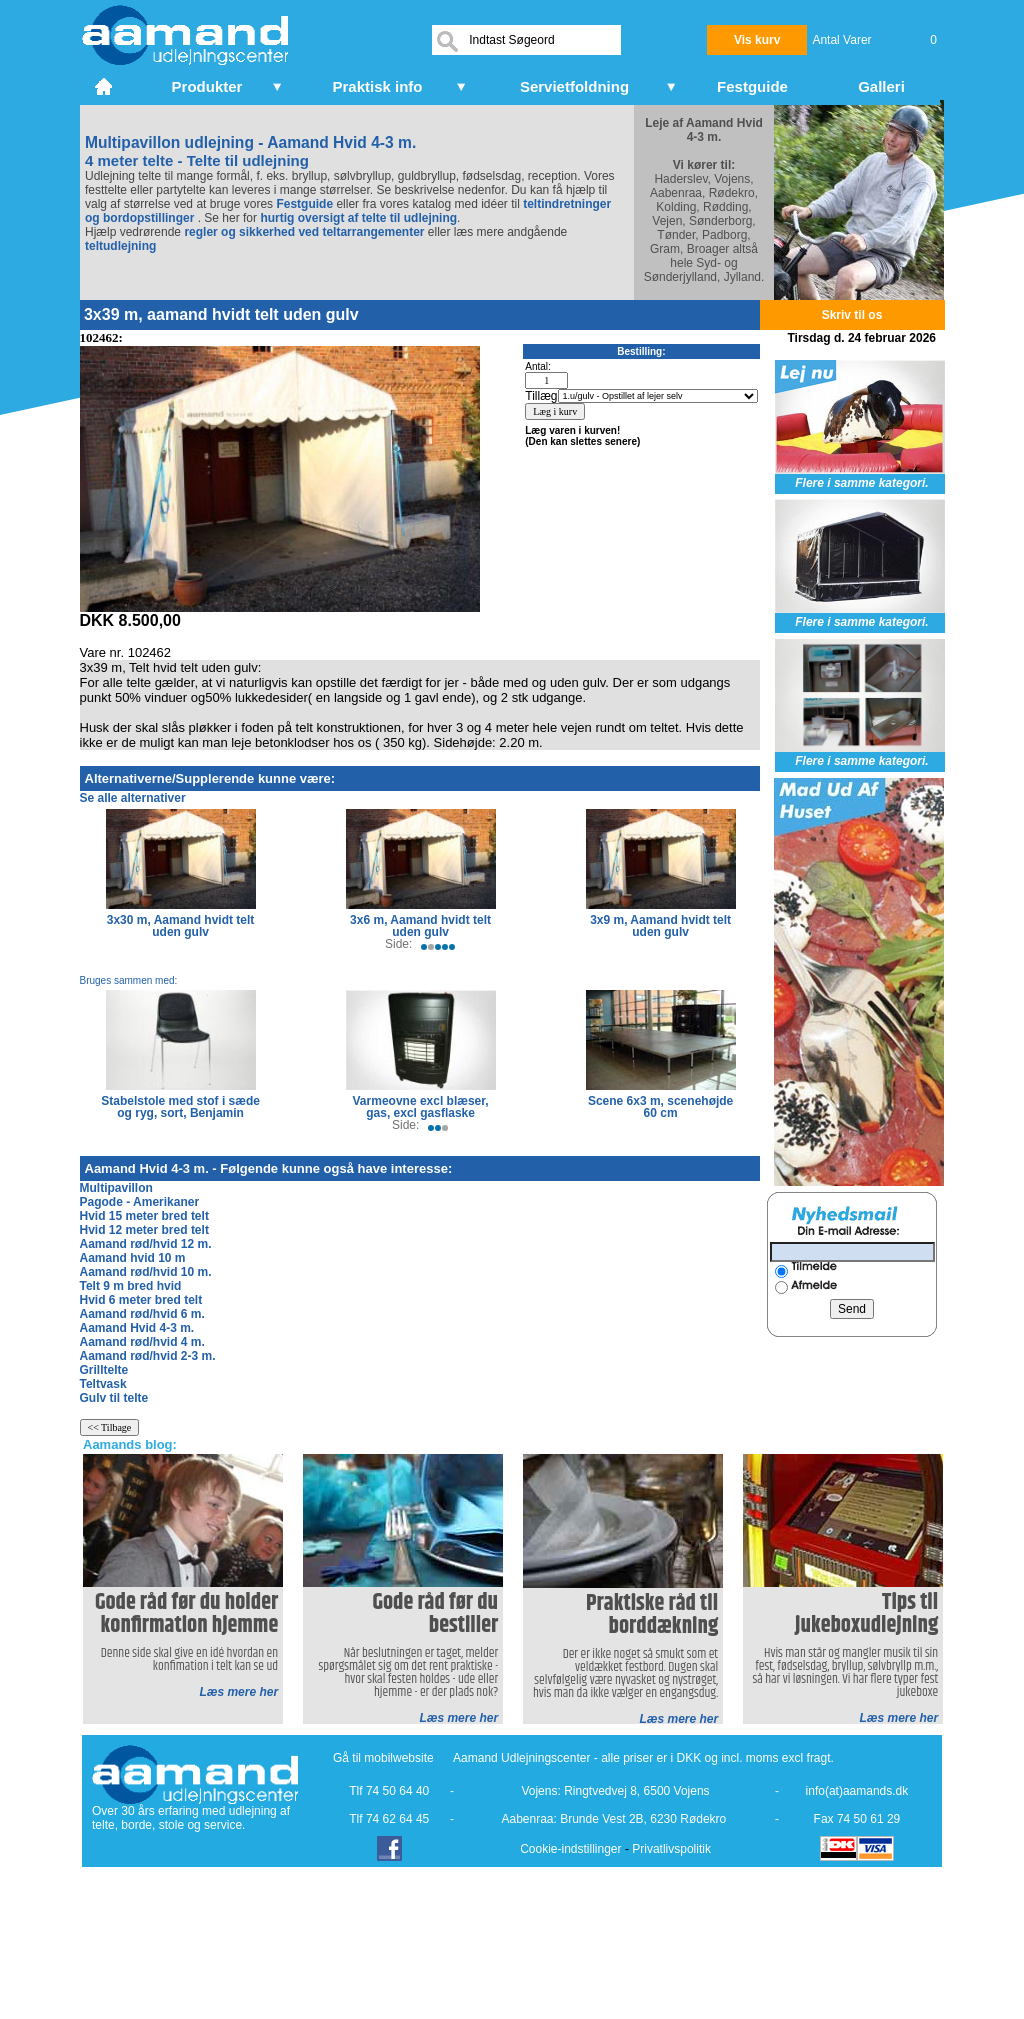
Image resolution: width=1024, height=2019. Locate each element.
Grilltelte (104, 1370)
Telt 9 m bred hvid (131, 1286)
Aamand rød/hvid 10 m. (146, 1272)
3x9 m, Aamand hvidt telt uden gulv (660, 926)
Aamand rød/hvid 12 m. (146, 1244)
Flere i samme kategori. (861, 483)
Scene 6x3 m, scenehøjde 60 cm (660, 1107)
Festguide (304, 204)
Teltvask (103, 1384)
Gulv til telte (114, 1398)
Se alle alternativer (133, 798)
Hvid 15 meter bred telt (144, 1216)
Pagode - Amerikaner (140, 1202)
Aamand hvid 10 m (133, 1258)
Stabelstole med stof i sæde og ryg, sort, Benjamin (180, 1107)
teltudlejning (120, 246)
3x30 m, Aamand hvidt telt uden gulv (181, 926)
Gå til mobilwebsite (383, 1758)
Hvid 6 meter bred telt (141, 1300)
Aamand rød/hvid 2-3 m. (148, 1356)
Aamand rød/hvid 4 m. (142, 1342)
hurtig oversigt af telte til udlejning (358, 218)
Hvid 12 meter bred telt (144, 1230)
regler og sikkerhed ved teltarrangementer (302, 232)
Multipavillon (116, 1188)
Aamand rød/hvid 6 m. (142, 1314)
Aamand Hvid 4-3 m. (137, 1328)
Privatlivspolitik (671, 1849)
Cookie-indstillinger (570, 1849)
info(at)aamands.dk (857, 1791)
